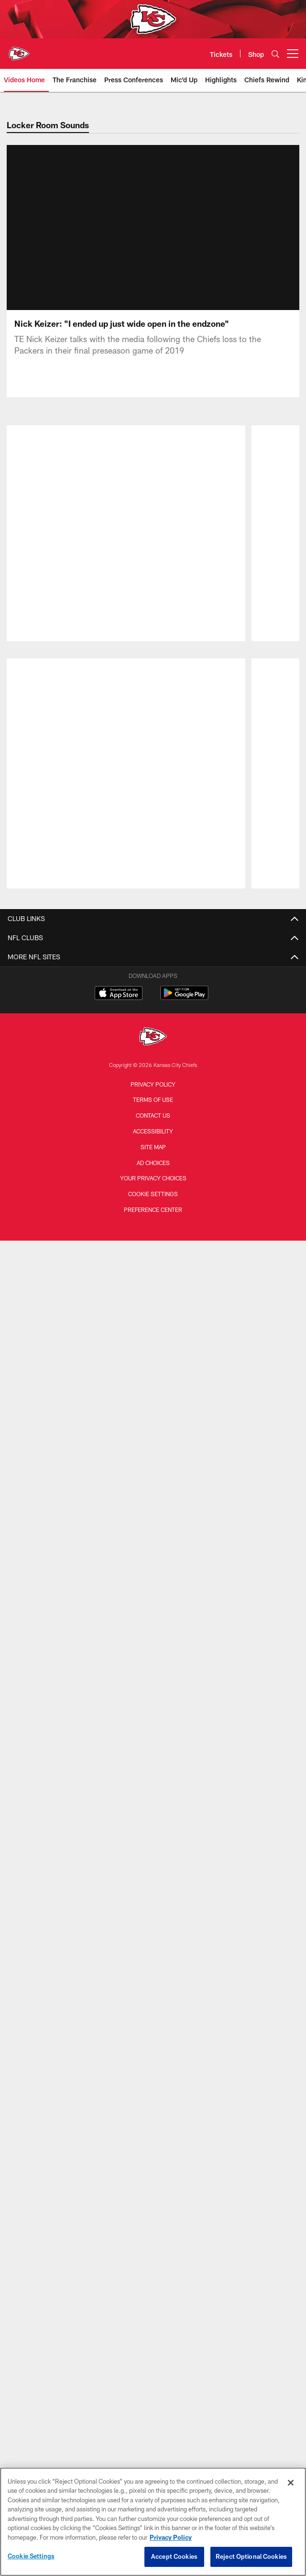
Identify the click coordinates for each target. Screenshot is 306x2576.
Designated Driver (153, 1880)
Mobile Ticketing (153, 2007)
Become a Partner (153, 1684)
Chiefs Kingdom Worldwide (153, 1795)
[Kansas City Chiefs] (153, 2341)
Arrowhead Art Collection (153, 1650)
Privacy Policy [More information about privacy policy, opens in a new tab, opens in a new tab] (171, 2537)
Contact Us (153, 1565)
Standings (153, 980)
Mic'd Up (153, 1269)
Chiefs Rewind (153, 1251)
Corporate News (153, 1141)
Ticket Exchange (153, 2092)
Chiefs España (153, 2186)
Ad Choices (153, 2466)
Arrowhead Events (153, 2058)
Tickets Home (153, 1939)
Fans (153, 1447)
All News (153, 1090)
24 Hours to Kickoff (153, 1319)
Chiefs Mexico (153, 2169)
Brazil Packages (153, 2110)
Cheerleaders (153, 1285)
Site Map (153, 2451)
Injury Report (153, 963)
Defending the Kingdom (153, 1523)
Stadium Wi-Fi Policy (153, 1616)
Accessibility (153, 2435)
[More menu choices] (292, 53)
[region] (153, 2521)
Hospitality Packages (153, 2075)
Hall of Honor (153, 1048)
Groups (153, 1973)
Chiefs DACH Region (153, 2152)
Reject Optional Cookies (251, 2556)
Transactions (153, 946)
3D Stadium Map (153, 1812)
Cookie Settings (31, 2556)
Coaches (153, 1014)
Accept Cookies (174, 2556)
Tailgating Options (153, 2041)
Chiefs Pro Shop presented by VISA (153, 1634)
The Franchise (153, 1200)
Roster (153, 928)
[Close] (290, 2482)
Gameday (153, 1379)
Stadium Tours (153, 1829)
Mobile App (153, 1761)
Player (153, 1396)
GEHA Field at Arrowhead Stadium (153, 1897)
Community (153, 1303)
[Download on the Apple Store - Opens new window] (118, 2298)
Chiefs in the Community (153, 1464)
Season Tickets (153, 1956)
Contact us (153, 2419)
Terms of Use (153, 2403)
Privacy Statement (153, 1599)
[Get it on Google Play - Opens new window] (184, 2301)
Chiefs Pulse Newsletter (153, 1158)
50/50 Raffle (153, 1744)
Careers (153, 1582)
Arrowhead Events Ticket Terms (153, 1668)
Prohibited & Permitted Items (153, 1846)
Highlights (153, 1234)
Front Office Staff (153, 1031)
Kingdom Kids (153, 1727)
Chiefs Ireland (153, 2203)
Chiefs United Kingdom (153, 2220)
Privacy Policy (153, 2388)
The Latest (153, 1336)
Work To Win (153, 1217)
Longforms (153, 1107)
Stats (153, 997)
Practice (153, 1413)
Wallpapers (153, 1778)
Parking (153, 1990)
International (153, 1124)
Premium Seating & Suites (153, 2025)
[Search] (275, 53)
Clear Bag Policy (153, 1863)
